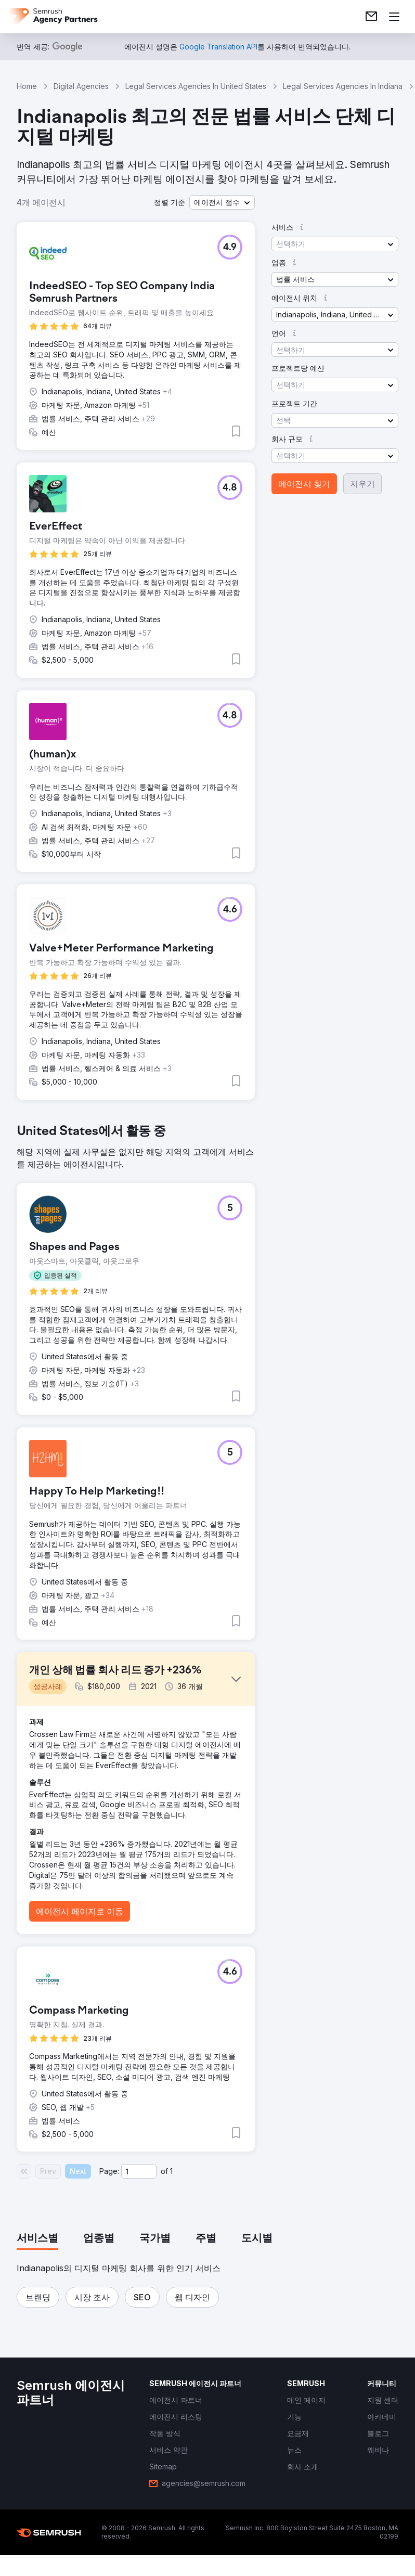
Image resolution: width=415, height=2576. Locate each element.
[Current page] (139, 2171)
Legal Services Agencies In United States (195, 86)
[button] (222, 202)
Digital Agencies (81, 86)
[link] (371, 16)
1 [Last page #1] (171, 2171)
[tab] (37, 2239)
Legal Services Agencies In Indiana (343, 86)
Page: (109, 2171)
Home (27, 86)
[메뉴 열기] (394, 16)
